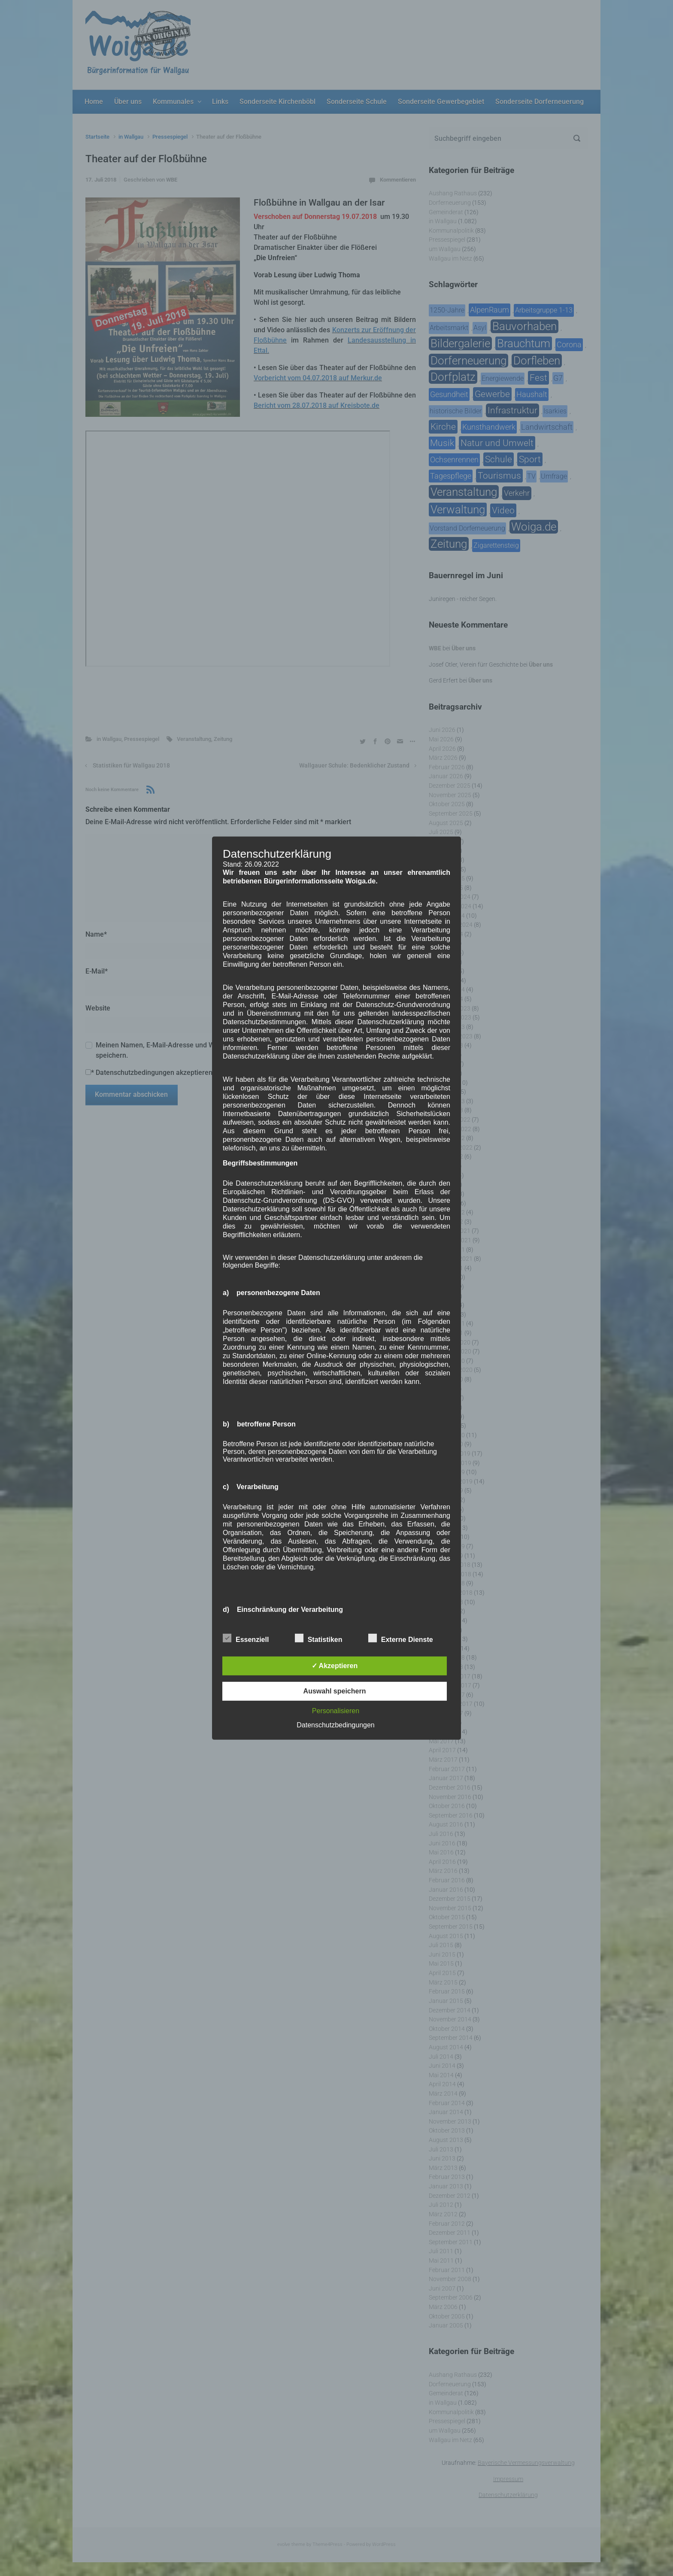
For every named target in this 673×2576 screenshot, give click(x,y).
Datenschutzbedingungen (335, 1725)
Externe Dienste (400, 1638)
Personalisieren (335, 1710)
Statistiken (319, 1638)
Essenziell (246, 1638)
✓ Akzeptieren (335, 1665)
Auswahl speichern (334, 1691)
